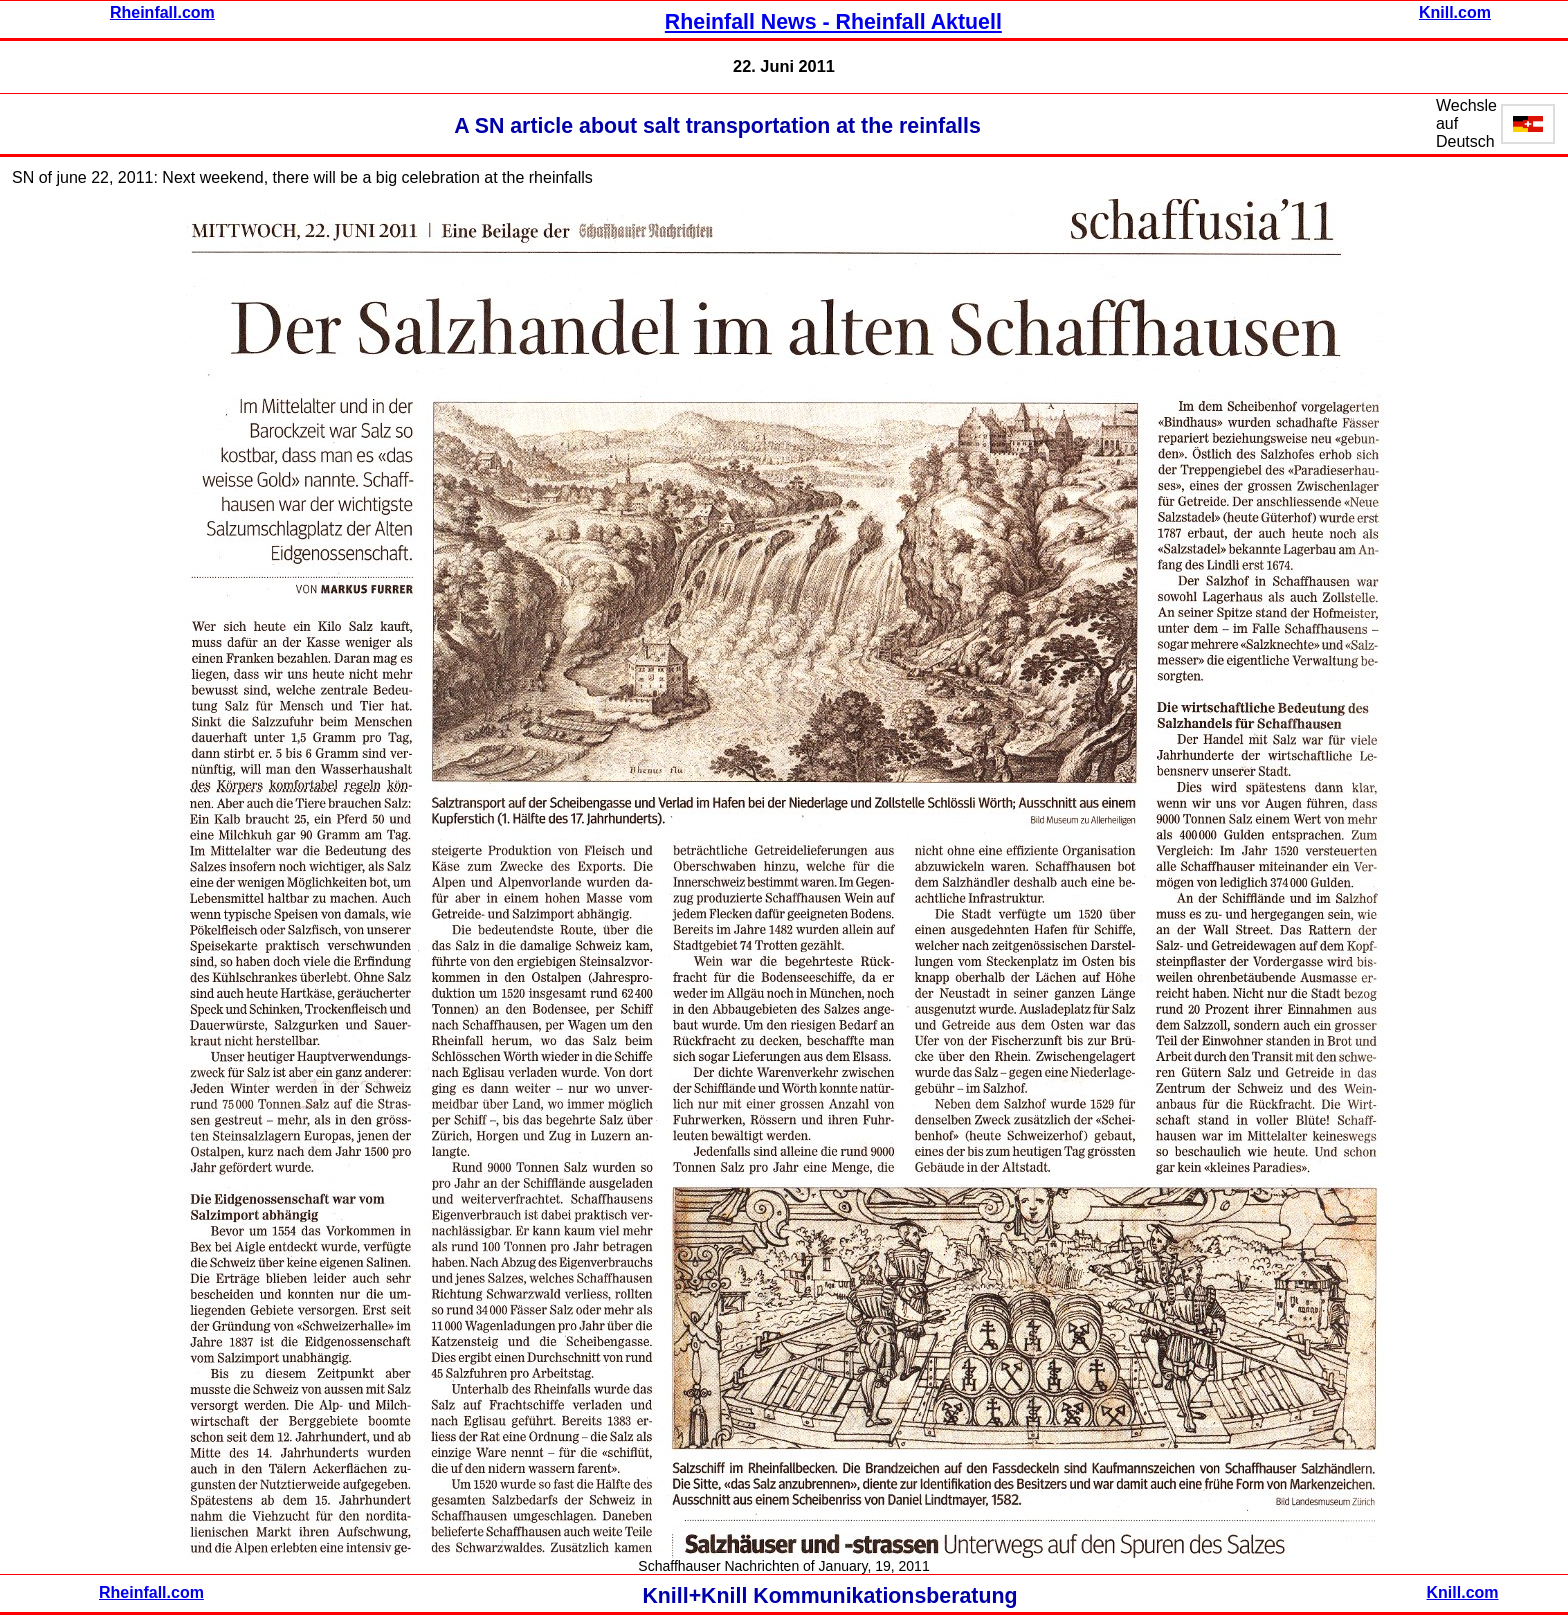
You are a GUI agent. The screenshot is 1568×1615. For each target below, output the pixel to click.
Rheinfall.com (162, 12)
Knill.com (1455, 12)
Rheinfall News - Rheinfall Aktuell (833, 22)
